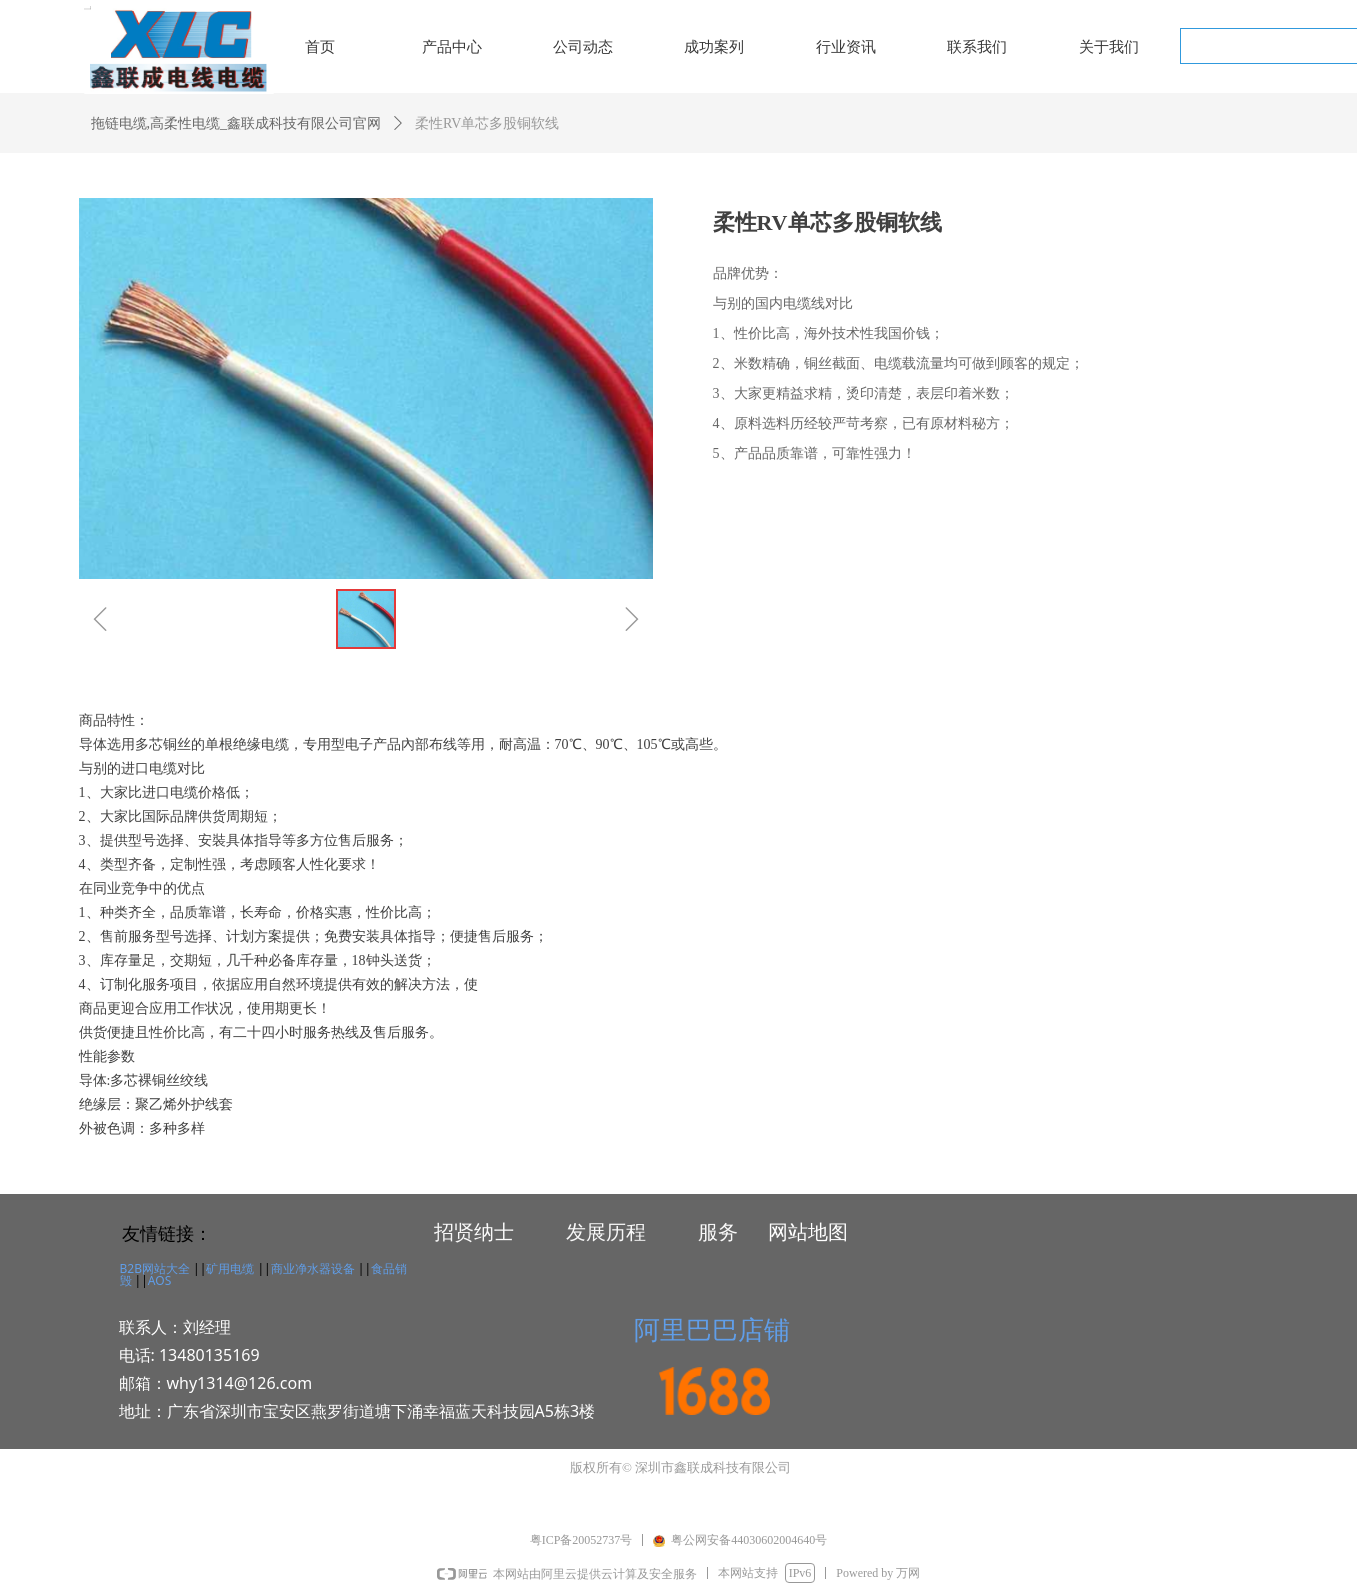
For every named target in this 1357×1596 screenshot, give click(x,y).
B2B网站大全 (155, 1268)
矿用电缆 (230, 1268)
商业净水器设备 (313, 1268)
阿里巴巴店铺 (712, 1329)
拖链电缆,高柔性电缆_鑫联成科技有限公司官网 (236, 123)
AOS (159, 1280)
